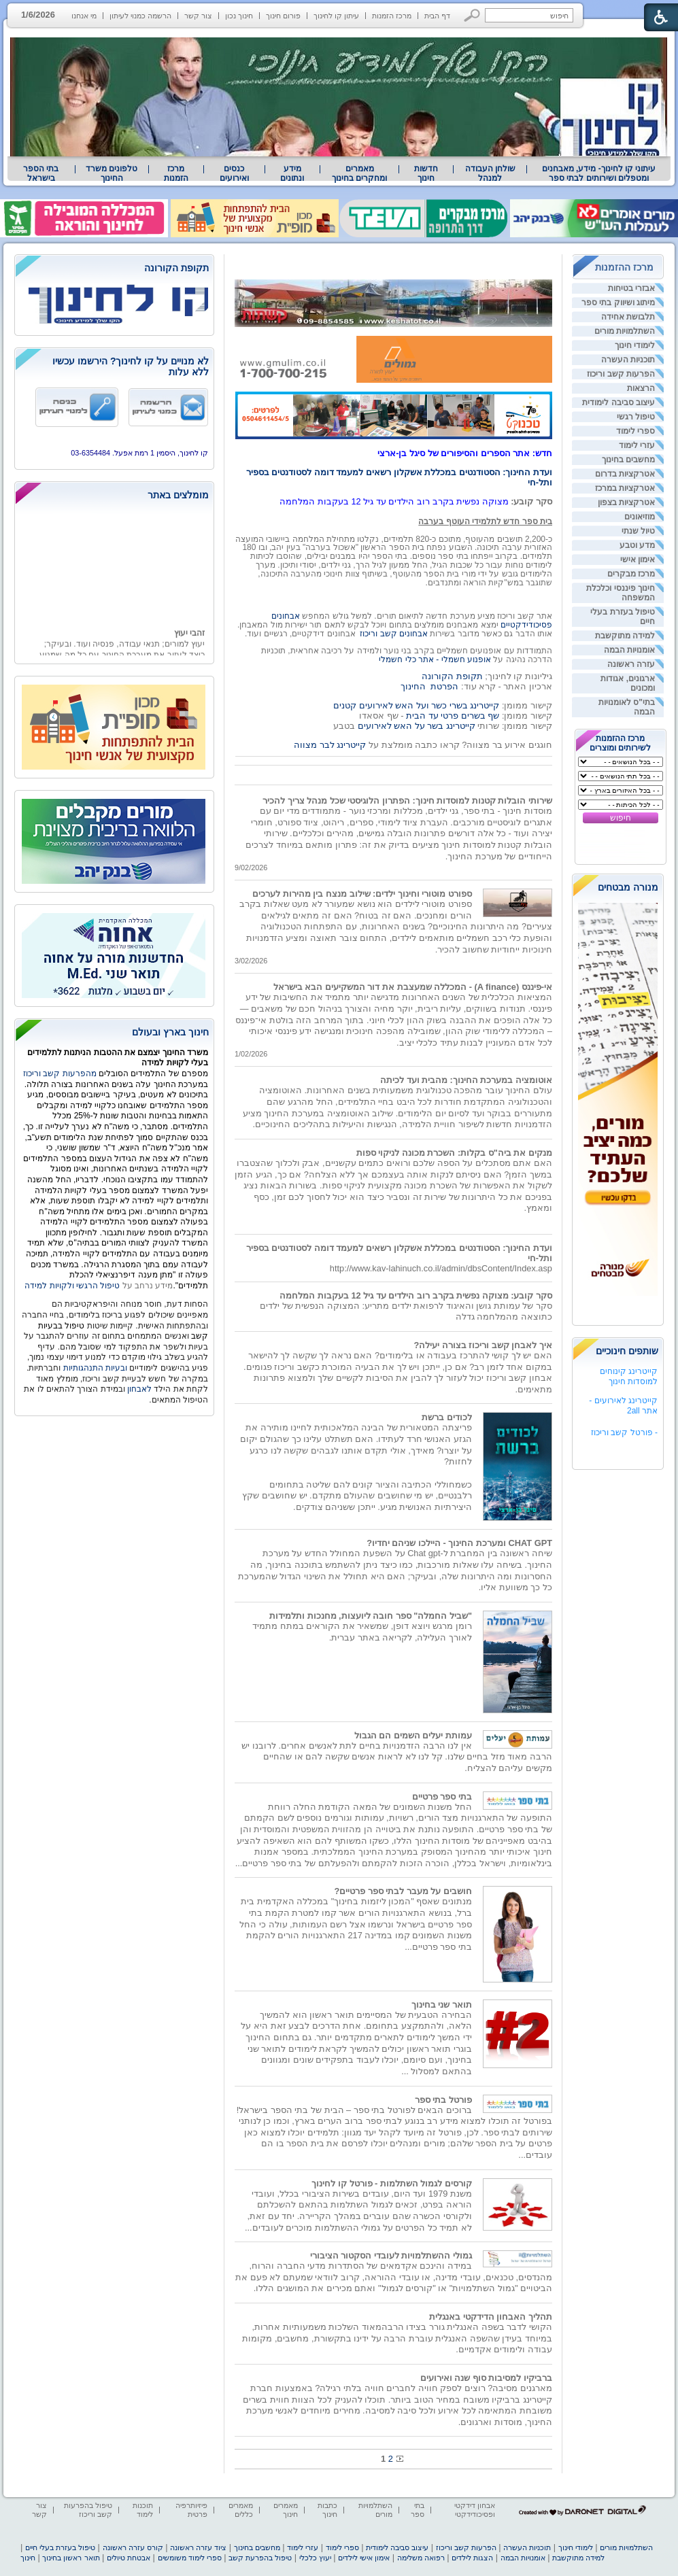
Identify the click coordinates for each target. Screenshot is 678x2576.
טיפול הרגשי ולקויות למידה (72, 1285)
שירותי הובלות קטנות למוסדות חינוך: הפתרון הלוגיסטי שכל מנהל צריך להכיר (407, 800)
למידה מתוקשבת (625, 635)
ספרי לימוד (635, 431)
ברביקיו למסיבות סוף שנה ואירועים (486, 2378)
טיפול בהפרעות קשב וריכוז (88, 2509)
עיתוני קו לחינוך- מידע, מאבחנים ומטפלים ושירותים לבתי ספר (599, 173)
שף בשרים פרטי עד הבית (452, 715)
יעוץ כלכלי (315, 2558)
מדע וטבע (637, 545)
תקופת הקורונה (452, 676)
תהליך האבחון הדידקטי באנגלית (490, 2317)
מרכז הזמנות (391, 16)
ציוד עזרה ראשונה (198, 2547)
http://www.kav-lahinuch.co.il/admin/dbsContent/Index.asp (441, 1268)
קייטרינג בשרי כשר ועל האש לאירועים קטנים (416, 705)
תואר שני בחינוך (441, 2004)
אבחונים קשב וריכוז (394, 633)
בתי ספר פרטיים (442, 1796)
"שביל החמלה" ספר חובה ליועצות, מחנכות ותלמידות (370, 1616)
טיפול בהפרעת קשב (260, 2558)
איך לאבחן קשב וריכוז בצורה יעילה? (482, 1345)
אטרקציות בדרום (625, 474)
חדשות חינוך (426, 173)
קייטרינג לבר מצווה (330, 745)
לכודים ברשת (447, 1417)
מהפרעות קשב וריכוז (61, 1073)
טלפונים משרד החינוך (111, 173)
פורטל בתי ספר (443, 2100)
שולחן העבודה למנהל (490, 173)
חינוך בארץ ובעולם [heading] (170, 1032)
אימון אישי (637, 559)
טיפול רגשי (636, 417)
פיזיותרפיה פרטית (191, 2509)
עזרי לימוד (637, 445)
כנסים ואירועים (234, 173)
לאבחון (139, 1389)
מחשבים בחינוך (628, 459)
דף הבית (437, 16)
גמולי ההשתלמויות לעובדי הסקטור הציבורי (391, 2255)
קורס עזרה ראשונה (133, 2547)
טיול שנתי (638, 531)
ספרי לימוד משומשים (190, 2558)
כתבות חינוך (327, 2509)
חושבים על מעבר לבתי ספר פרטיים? (403, 1891)
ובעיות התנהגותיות (94, 1368)
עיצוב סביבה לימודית (618, 402)
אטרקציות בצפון (626, 502)
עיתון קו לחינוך (336, 16)
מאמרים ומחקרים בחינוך (359, 173)
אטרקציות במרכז (625, 488)
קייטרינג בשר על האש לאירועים (416, 726)
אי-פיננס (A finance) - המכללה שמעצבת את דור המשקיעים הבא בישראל (412, 987)
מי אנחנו (84, 16)
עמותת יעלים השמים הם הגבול (413, 1735)
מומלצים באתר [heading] (178, 495)
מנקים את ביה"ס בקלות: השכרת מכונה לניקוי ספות (454, 1153)
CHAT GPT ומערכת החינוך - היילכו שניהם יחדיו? (459, 1543)
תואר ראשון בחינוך (70, 2558)
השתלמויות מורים (624, 331)
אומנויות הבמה (629, 650)
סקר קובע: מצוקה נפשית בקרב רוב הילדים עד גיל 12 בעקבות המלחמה (415, 1295)
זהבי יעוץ (189, 648)
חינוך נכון (239, 16)
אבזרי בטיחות (631, 288)
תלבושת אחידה (628, 317)
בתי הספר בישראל (40, 173)
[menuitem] (599, 173)
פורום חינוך (283, 16)
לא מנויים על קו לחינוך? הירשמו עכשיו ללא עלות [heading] (130, 366)
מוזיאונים (639, 516)
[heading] (114, 269)
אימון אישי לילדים (364, 2558)
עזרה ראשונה (631, 664)
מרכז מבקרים (631, 574)
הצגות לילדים (472, 2558)
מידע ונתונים (292, 173)
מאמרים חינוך (285, 2509)
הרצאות (641, 388)
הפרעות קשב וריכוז (621, 374)
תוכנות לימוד (143, 2509)
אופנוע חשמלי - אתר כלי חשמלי (435, 659)
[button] (472, 15)
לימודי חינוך (635, 345)
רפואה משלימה (421, 2558)
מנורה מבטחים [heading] (628, 887)
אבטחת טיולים (128, 2558)
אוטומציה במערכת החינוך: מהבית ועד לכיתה (466, 1080)
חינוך (27, 2558)
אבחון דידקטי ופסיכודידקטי (474, 2509)
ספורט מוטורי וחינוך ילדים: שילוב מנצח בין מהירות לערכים (362, 894)
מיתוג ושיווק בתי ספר (618, 302)
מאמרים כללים (240, 2509)
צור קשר (198, 16)
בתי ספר (417, 2509)
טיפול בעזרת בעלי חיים (60, 2547)
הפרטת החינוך (429, 686)
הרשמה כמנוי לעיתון (140, 16)
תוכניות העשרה (628, 359)
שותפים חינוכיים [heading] (627, 1350)
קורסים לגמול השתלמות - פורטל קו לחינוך (391, 2183)
